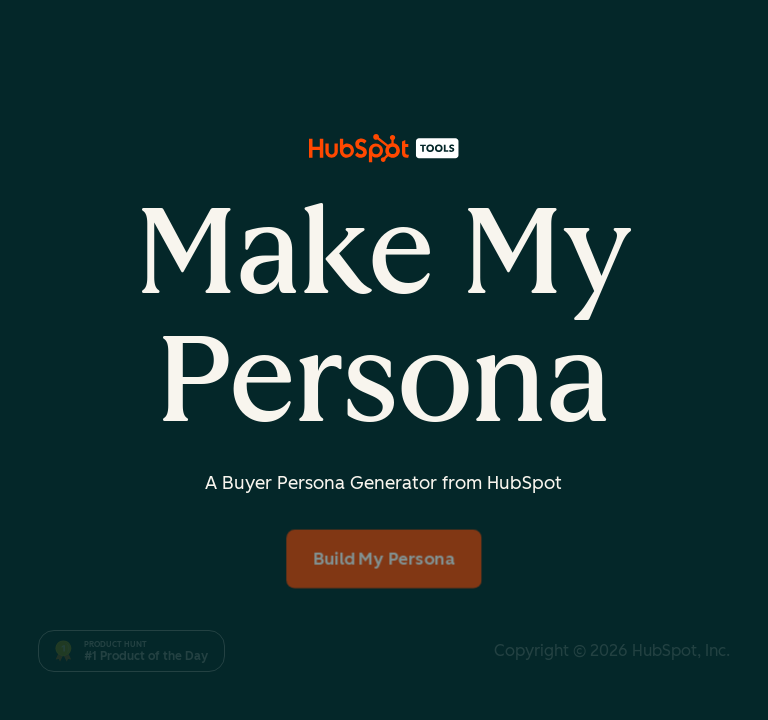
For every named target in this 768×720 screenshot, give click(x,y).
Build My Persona (384, 558)
